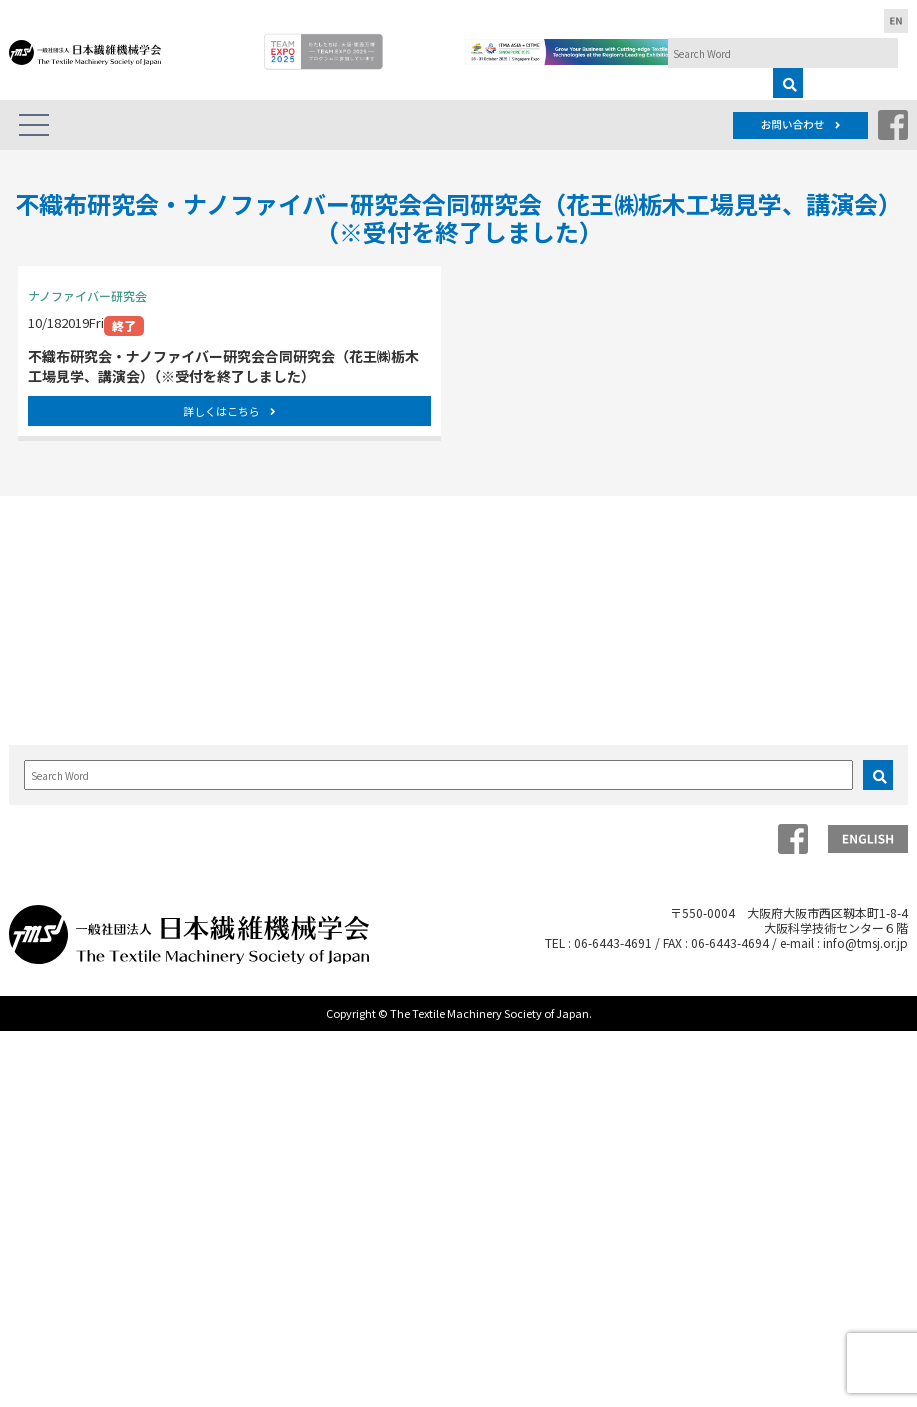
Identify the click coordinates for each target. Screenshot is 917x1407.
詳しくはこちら (229, 411)
